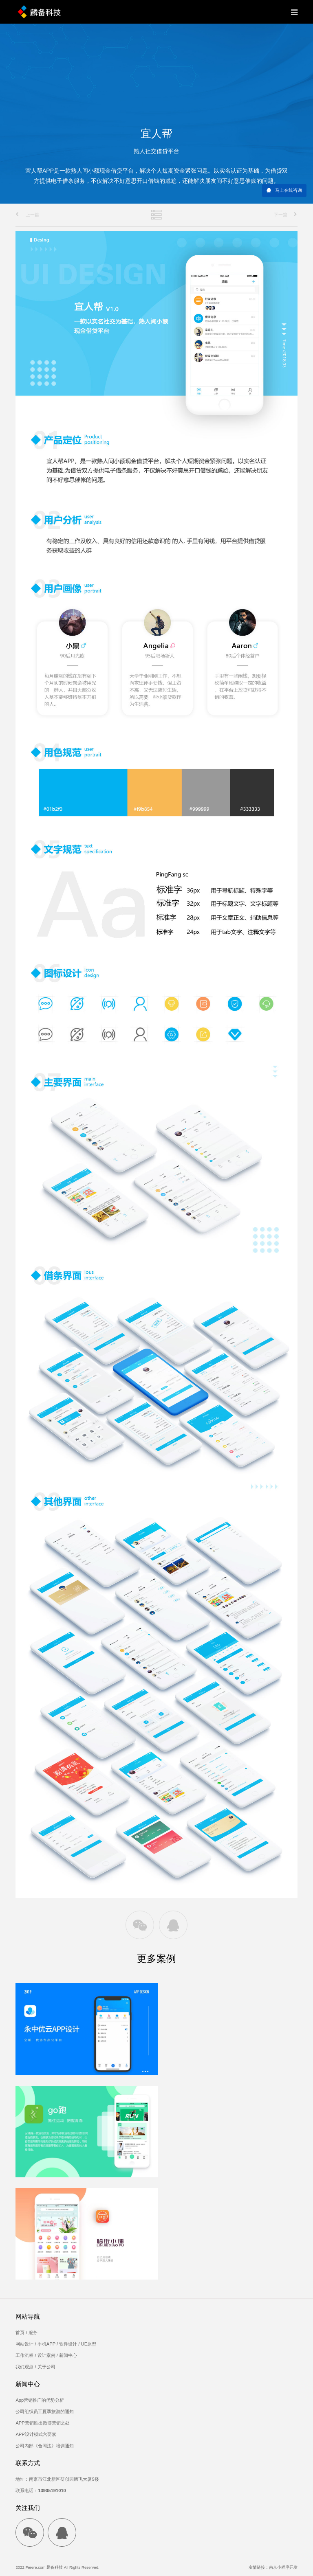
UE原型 (89, 2343)
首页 (19, 2332)
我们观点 (24, 2366)
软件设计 (68, 2343)
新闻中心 (68, 2355)
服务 (33, 2332)
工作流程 (24, 2355)
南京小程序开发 (283, 2567)
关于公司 (46, 2366)
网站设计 (24, 2343)
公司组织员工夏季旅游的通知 (44, 2411)
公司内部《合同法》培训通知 (44, 2445)
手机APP (46, 2343)
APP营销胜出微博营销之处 (42, 2422)
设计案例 (46, 2355)
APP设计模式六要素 (35, 2434)
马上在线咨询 (288, 190)
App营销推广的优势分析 (39, 2400)
